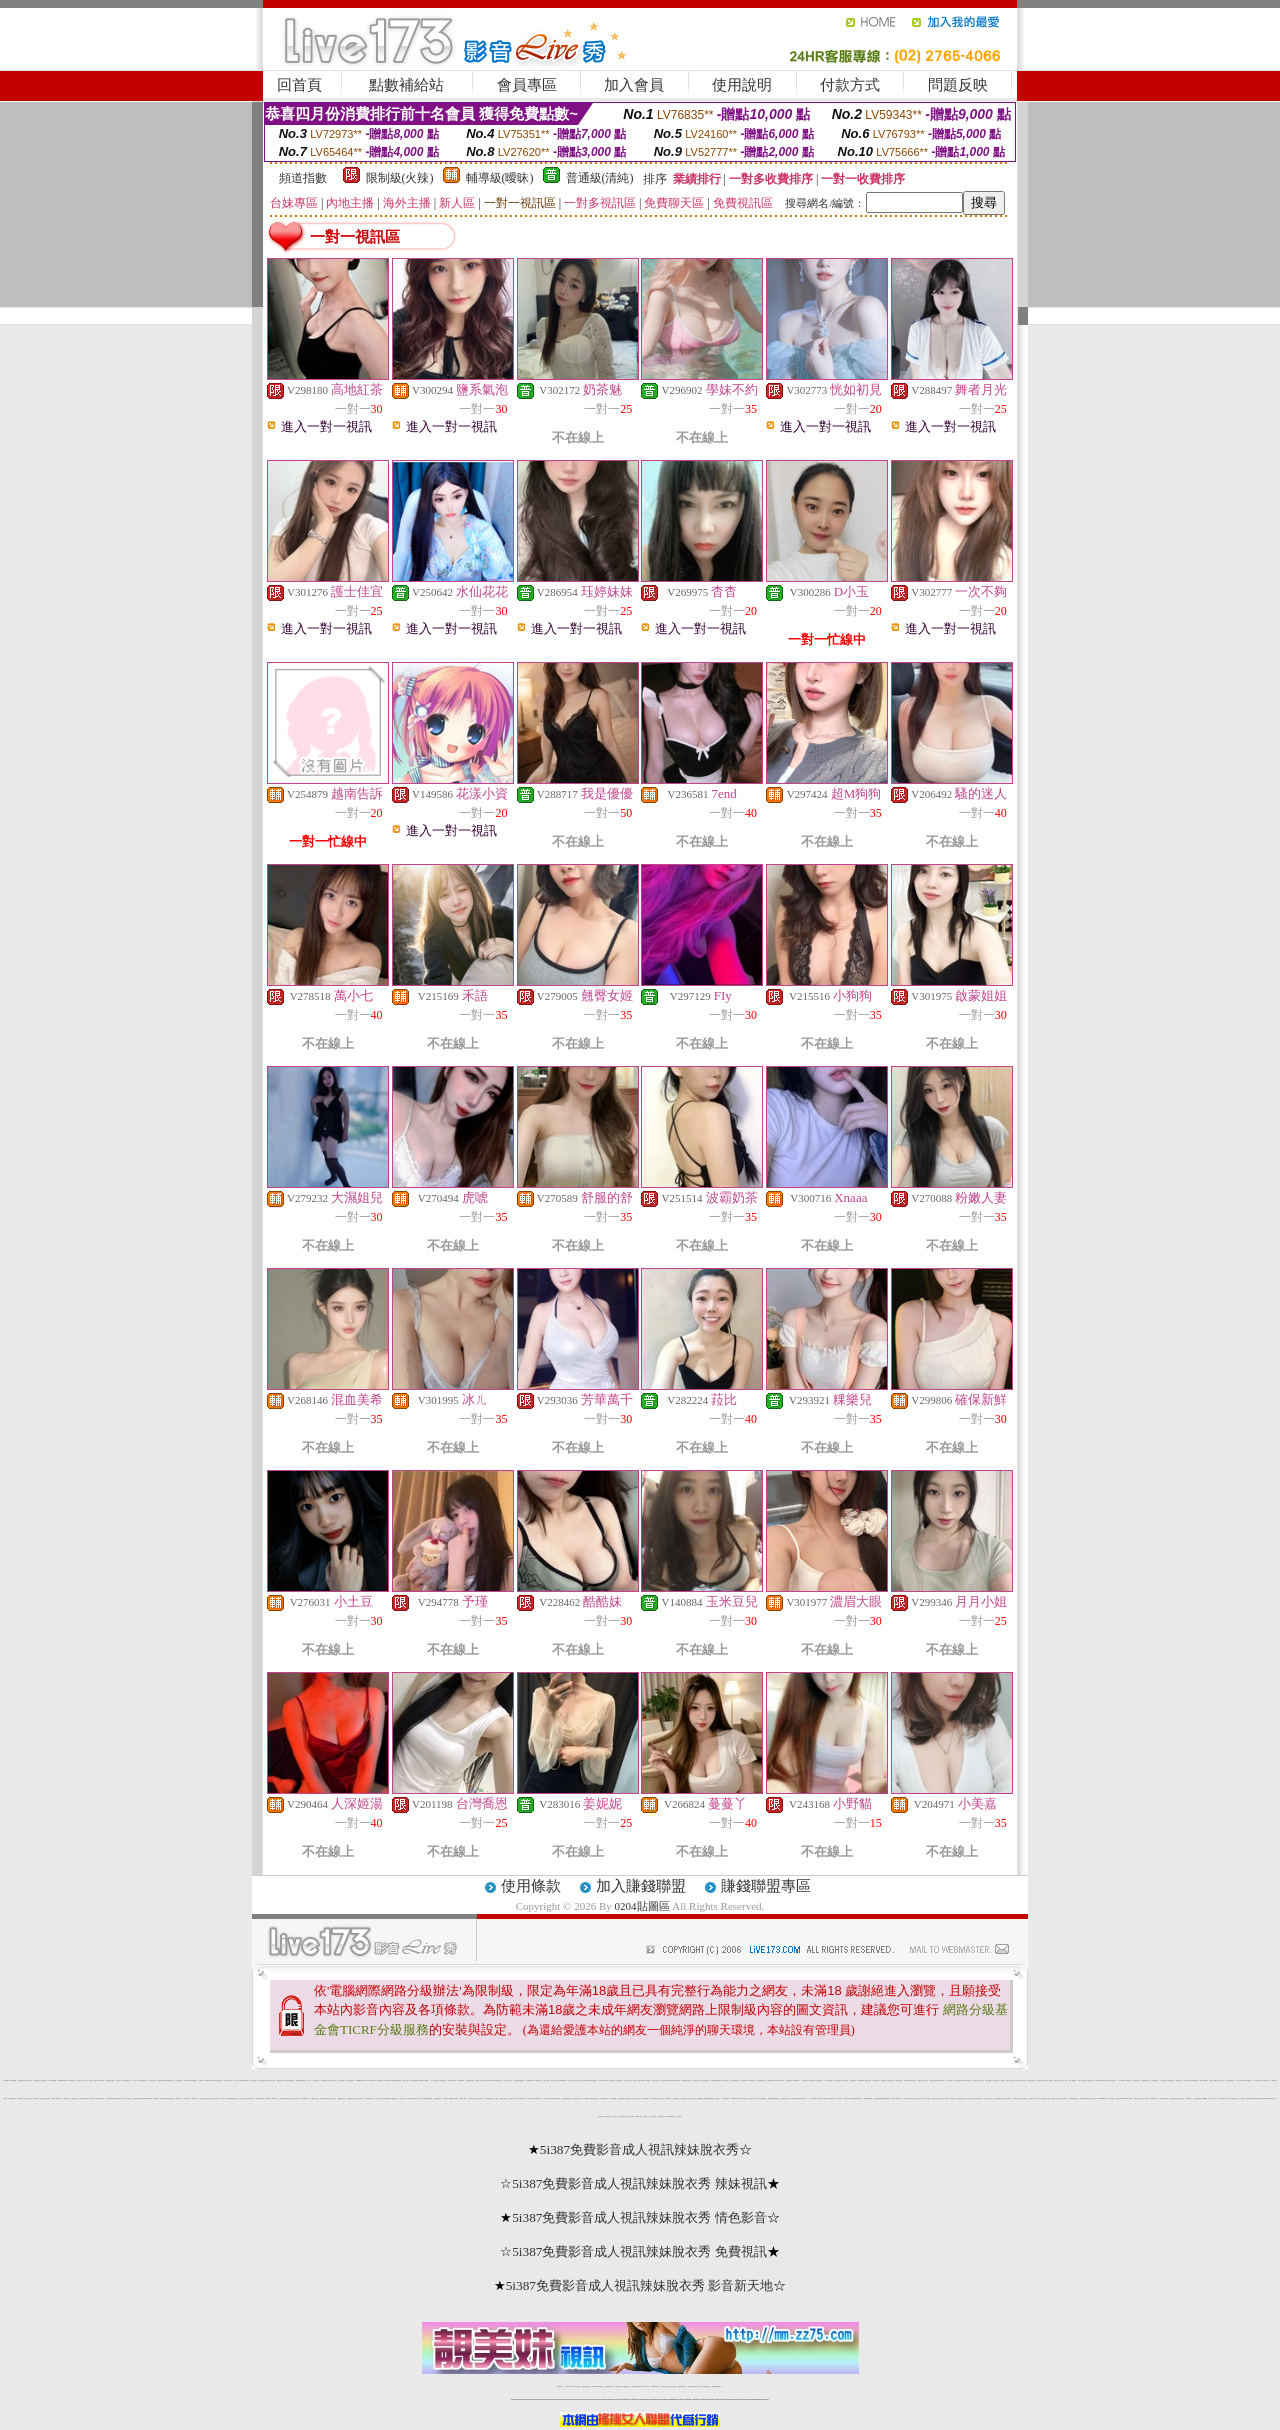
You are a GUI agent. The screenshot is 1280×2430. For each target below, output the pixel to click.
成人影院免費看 (828, 2080)
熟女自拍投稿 (1031, 2080)
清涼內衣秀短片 (803, 2098)
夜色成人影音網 (512, 2098)
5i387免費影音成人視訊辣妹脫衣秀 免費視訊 (639, 2251)
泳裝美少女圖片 (1220, 2080)
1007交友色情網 (548, 2098)
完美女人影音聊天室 (573, 2080)
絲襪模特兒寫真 (46, 2098)
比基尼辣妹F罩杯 (1091, 2080)
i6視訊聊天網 (530, 2080)
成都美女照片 (1189, 2098)
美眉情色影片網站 (110, 2080)
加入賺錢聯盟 (641, 1886)
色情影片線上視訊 (968, 2080)
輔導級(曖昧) (500, 178)
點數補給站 (406, 85)
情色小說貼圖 (988, 2080)
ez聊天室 (912, 2098)
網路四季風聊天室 (868, 2098)
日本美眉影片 (1249, 2080)
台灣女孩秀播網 (672, 2386)
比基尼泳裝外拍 (636, 2098)
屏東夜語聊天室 (696, 2080)
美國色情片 (645, 2116)
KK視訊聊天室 (752, 2080)
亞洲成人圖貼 (891, 2080)
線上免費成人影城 (243, 2098)
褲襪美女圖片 (1055, 2098)
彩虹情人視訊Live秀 (486, 2080)
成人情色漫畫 (845, 2080)
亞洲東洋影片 (446, 2098)
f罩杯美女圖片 (1137, 2080)
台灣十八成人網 (507, 2080)
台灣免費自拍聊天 (586, 2386)
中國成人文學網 (630, 2116)
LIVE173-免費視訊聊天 (597, 2386)
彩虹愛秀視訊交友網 (566, 2098)
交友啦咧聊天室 (186, 2080)
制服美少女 (1024, 2098)
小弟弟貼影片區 (43, 2080)
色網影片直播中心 (1063, 2098)
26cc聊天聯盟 (461, 2080)
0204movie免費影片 (63, 2080)
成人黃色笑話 (251, 2098)
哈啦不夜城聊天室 (100, 2098)
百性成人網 (405, 2080)
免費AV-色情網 (410, 2098)
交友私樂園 (304, 2098)
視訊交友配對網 (664, 2080)
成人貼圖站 (515, 2080)
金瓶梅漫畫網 (700, 2098)
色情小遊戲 (546, 2080)
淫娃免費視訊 (1181, 2098)
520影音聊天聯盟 (584, 2080)
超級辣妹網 (118, 2098)
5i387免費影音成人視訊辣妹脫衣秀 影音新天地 (640, 2285)
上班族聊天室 (316, 2080)
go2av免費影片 (1102, 2098)
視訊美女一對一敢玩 (82, 2080)
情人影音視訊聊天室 (988, 2098)
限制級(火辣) (400, 178)
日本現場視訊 (950, 2080)
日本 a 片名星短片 (1082, 2080)
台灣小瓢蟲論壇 (1072, 2080)
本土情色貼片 (661, 2098)
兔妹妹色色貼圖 (218, 2080)
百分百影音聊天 (744, 2080)
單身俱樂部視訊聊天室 (232, 2098)
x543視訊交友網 (832, 2098)
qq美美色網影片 (1258, 2098)
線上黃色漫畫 (1187, 2080)
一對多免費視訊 (1121, 2080)
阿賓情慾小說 (1179, 2080)
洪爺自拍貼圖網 (52, 2080)
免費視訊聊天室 (21, 2080)
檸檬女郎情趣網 (742, 2098)
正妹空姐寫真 (1057, 2080)
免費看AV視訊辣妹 (645, 2080)
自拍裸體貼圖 (12, 2098)
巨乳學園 (839, 2098)
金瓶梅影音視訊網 (162, 2080)
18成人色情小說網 (822, 2098)
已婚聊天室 (918, 2098)
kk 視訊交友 (1130, 2080)
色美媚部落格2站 (260, 2098)
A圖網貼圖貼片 (394, 2098)
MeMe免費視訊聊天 (717, 2386)
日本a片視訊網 (342, 2080)
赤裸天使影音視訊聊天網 (294, 2098)
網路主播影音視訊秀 (300, 2080)
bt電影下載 (638, 2116)
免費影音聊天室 (72, 2080)
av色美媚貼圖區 (1194, 2080)
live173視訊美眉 (210, 2080)
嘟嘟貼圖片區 (777, 2098)
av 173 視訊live (646, 2386)
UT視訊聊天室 (726, 2080)
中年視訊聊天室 (186, 2098)
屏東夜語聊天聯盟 (878, 2098)
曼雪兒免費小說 (576, 2098)
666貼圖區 (1204, 2098)
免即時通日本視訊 (1040, 2080)
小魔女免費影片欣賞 (1045, 2098)
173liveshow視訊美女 (361, 2080)
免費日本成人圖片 (93, 2080)
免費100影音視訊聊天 (716, 2080)
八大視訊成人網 (804, 2080)
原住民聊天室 (789, 2080)
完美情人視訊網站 (56, 2098)
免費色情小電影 (271, 2080)
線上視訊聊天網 (1093, 2098)
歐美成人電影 (868, 2080)
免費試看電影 (621, 2098)
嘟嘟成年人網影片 (454, 2098)
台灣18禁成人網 (1163, 2098)
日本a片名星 (119, 2080)
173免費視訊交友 (626, 2386)
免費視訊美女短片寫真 (937, 2098)
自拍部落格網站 (603, 2098)
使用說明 (742, 85)
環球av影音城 (418, 2098)
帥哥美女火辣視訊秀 (978, 2080)
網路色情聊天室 (661, 2116)
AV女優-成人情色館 (313, 2098)
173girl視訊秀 (654, 2386)
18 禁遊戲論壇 (488, 2098)
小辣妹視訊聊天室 (705, 2080)
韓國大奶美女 (913, 2080)
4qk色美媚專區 (1250, 2098)
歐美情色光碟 (280, 2080)
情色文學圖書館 (1203, 2080)
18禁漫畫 (156, 2098)
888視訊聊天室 (1145, 2080)
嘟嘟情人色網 (1137, 2098)
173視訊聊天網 (530, 2098)
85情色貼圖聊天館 (385, 2098)
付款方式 (850, 85)
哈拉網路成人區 (676, 2098)
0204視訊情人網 (539, 2080)
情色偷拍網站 (194, 2080)
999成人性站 (275, 2098)
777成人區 (308, 2080)
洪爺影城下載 (101, 2080)
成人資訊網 (377, 2098)
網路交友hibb (1048, 2080)
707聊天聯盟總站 (414, 2080)
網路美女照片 (522, 2080)
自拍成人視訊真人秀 (922, 2080)
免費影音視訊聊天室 (1073, 2098)
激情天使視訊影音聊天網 (674, 2080)
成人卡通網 (495, 2098)
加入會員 (634, 85)
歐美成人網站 (463, 2098)
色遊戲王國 (770, 2098)
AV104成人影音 (521, 2098)
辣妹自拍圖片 (853, 2080)
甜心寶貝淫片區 (622, 2116)
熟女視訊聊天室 (554, 2080)
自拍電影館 (906, 2080)
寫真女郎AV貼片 (38, 2098)
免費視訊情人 (612, 2080)
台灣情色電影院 (1170, 2080)
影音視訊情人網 (655, 2080)
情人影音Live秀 (65, 2098)
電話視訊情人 (942, 2080)
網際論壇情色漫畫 (397, 2080)
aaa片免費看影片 (671, 2116)
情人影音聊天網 (905, 2098)
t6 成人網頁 (178, 2098)
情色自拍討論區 (837, 2080)
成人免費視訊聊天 (706, 2386)
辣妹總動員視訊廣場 (497, 2080)
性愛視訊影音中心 (28, 2098)
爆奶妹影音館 (899, 2080)
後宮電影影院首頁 (1112, 2080)
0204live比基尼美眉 (1269, 2098)
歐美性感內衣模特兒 (1084, 2098)
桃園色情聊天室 (324, 2080)
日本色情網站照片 (479, 2098)
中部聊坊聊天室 (846, 2098)
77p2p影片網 (734, 2098)
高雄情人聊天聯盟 (90, 2098)
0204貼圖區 (642, 1906)
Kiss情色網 (796, 2080)
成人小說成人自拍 (135, 2080)
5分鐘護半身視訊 (1258, 2080)
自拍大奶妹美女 (819, 2080)
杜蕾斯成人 (668, 2098)
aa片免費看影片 (645, 2098)
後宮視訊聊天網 (469, 2080)
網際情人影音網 (323, 2098)
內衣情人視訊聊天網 (1240, 2080)
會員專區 (527, 85)
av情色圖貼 (370, 2080)
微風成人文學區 (1004, 2080)
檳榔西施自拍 (126, 2080)
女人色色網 (222, 2098)
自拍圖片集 (201, 2080)
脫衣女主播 (402, 2098)
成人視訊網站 (254, 2080)
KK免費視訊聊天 (564, 2080)
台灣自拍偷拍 (36, 2080)
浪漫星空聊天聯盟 (170, 2098)
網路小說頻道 (628, 2098)
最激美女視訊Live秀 (213, 2098)
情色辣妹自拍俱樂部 (933, 2080)
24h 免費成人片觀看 (1013, 2080)
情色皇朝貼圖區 (761, 2080)
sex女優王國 (1235, 2098)
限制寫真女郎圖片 (795, 2098)
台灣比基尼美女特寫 (203, 2098)
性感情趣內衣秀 (770, 2080)
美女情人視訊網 (969, 2098)
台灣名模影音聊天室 (110, 2098)
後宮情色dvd (861, 2080)
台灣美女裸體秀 (681, 2386)
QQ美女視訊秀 (341, 2098)
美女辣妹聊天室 (619, 2080)
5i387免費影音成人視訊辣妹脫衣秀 (639, 2149)
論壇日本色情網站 (1145, 2098)
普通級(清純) (600, 178)
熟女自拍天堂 (654, 2098)
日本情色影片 (1023, 2080)
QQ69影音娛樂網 (708, 2098)
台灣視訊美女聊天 (1017, 2098)
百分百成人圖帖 (652, 2116)
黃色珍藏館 (267, 2098)
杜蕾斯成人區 (884, 2080)
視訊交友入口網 (636, 2080)
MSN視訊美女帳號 (423, 2080)
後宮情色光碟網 (1197, 2098)
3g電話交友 (194, 2098)
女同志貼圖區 (1163, 2080)
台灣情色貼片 (471, 2098)
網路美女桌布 (1119, 2098)
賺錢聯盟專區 (766, 1886)
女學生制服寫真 (350, 2080)
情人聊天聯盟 (628, 2080)
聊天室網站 (162, 2098)
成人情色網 (1220, 2098)
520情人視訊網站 (452, 2080)
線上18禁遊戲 (584, 2098)
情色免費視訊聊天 (636, 2386)
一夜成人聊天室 (1212, 2098)
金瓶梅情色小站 (143, 2080)
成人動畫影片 (717, 2098)
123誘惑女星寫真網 (593, 2098)
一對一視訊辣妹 (812, 2098)
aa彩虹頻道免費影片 (289, 2080)
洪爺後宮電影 (170, 2080)
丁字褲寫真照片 (725, 2098)
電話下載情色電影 (735, 2080)
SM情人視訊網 (926, 2098)
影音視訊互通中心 (359, 2098)
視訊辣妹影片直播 (263, 2080)
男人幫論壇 (678, 2116)
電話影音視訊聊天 (593, 2080)
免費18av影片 (569, 2386)
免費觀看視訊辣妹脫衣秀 (856, 2098)
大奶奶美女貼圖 (227, 2080)
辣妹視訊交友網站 (978, 2098)
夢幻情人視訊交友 (332, 2098)
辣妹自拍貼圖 (577, 2386)
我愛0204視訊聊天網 (147, 2098)
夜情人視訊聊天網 (284, 2098)
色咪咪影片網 (478, 2080)
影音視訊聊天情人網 (779, 2080)
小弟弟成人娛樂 (1212, 2080)
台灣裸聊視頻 (690, 2386)
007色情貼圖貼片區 (127, 2098)
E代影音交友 (1267, 2080)
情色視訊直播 (961, 2098)
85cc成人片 (1227, 2098)
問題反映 (958, 85)
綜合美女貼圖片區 (1173, 2098)
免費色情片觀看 (556, 2098)
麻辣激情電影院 (437, 2098)
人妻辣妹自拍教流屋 (427, 2098)
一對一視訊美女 (433, 2080)
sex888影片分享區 (1127, 2098)
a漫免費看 (28, 2080)
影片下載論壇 (1111, 2098)
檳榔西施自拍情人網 (686, 2080)
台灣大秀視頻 (697, 2386)
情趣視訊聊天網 (503, 2098)
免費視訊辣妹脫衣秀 (244, 2080)
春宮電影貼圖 (684, 2098)
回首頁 (299, 85)
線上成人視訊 (236, 2080)
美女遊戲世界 (1242, 2098)
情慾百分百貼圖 (137, 2098)
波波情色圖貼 (876, 2080)
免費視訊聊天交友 (609, 2386)
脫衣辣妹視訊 (946, 2098)
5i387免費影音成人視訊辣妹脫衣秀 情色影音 (639, 2217)
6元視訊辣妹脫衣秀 (1006, 2098)
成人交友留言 (750, 2098)
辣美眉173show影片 (1102, 2080)
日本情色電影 (20, 2098)
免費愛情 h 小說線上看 (1034, 2098)
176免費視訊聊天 (664, 2386)
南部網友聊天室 (886, 2098)
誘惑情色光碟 (82, 2098)
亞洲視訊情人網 (538, 2098)
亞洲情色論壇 (74, 2098)
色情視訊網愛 (998, 2098)
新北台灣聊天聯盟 (603, 2080)
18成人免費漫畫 (612, 2098)
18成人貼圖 (953, 2098)
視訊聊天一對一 (560, 2386)
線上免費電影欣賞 (1230, 2080)
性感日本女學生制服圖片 (760, 2098)
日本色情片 (614, 2116)
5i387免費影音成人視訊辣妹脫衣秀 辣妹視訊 (639, 2183)
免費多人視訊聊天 (333, 2080)
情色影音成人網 (152, 2080)
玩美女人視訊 (1064, 2080)
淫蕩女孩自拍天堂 (369, 2098)
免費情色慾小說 (785, 2098)
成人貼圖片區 (607, 2116)
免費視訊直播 (618, 2386)
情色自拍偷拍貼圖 (379, 2080)
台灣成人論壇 (692, 2098)
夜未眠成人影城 (1154, 2098)
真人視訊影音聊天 (442, 2080)
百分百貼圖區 (178, 2080)
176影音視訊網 (1154, 2080)
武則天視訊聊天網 (959, 2080)
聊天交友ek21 (388, 2080)
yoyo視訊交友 (995, 2080)
